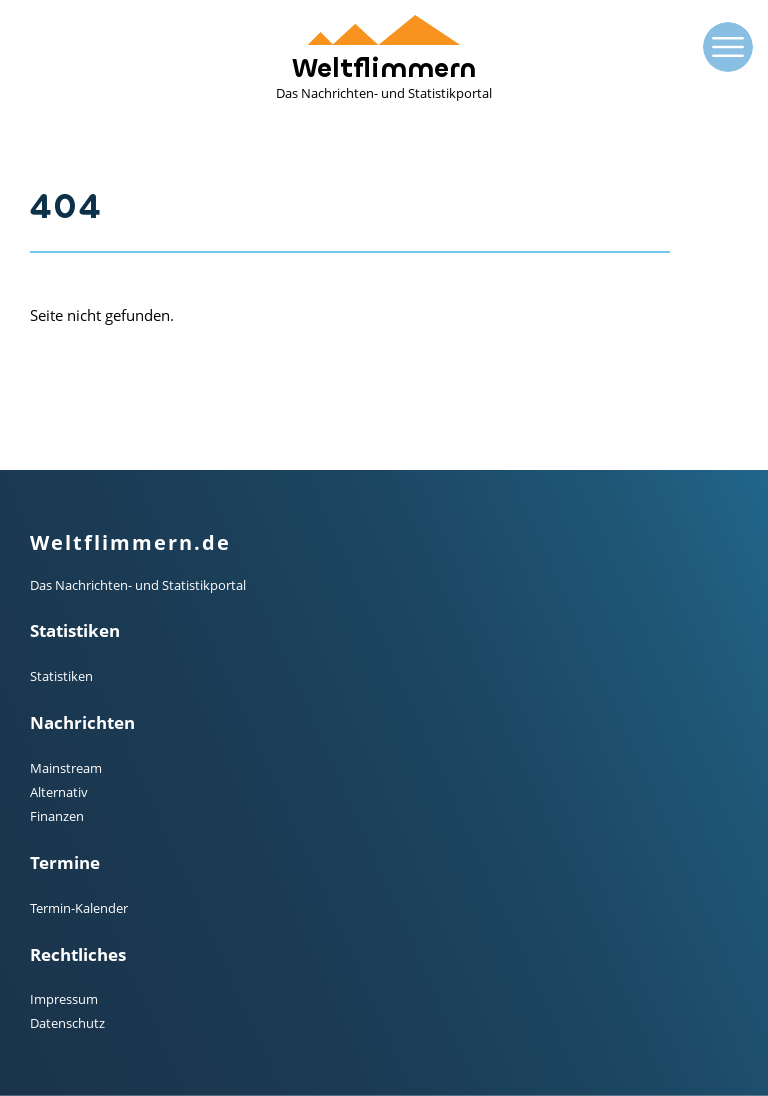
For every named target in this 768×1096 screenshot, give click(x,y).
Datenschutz (67, 1023)
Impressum (64, 999)
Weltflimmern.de (130, 542)
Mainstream (66, 768)
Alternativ (59, 792)
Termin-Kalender (79, 908)
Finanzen (57, 816)
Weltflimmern (384, 58)
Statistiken (61, 676)
